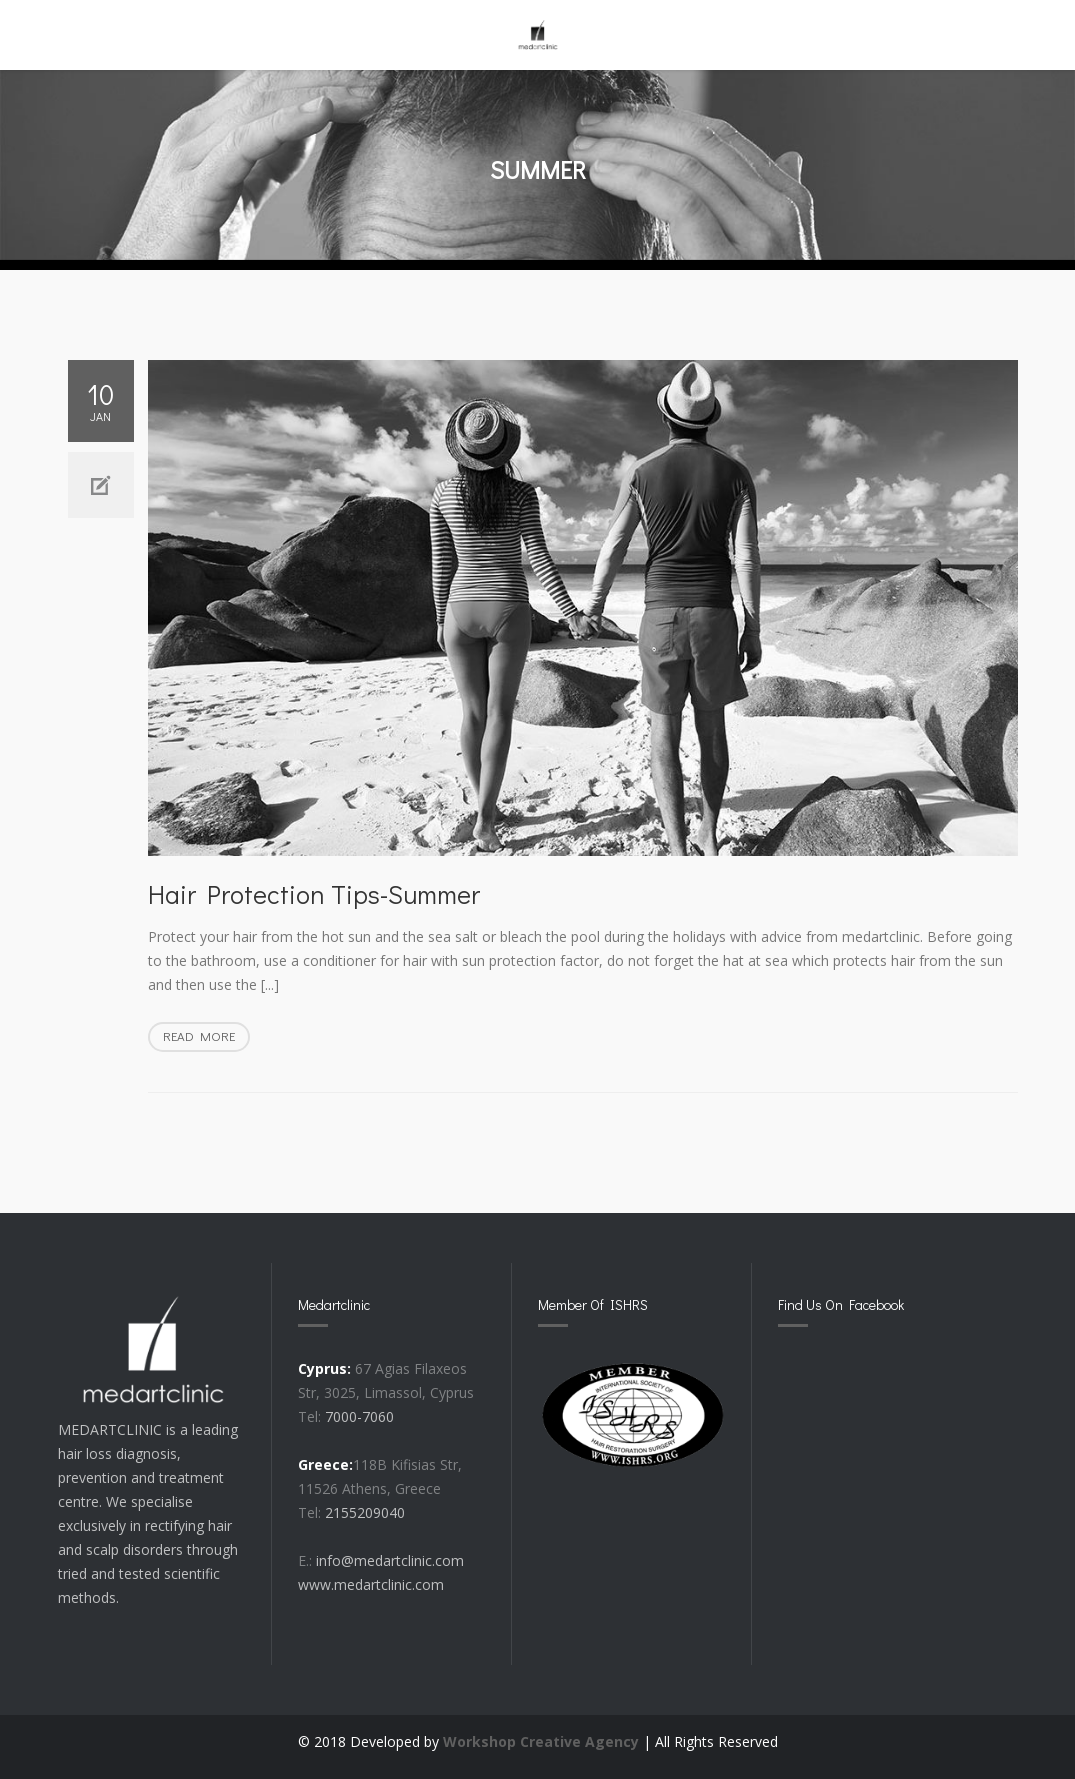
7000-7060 (359, 1416)
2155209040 (365, 1512)
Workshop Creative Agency (541, 1741)
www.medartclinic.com (371, 1584)
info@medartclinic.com (390, 1560)
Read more (206, 1037)
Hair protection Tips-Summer (314, 894)
